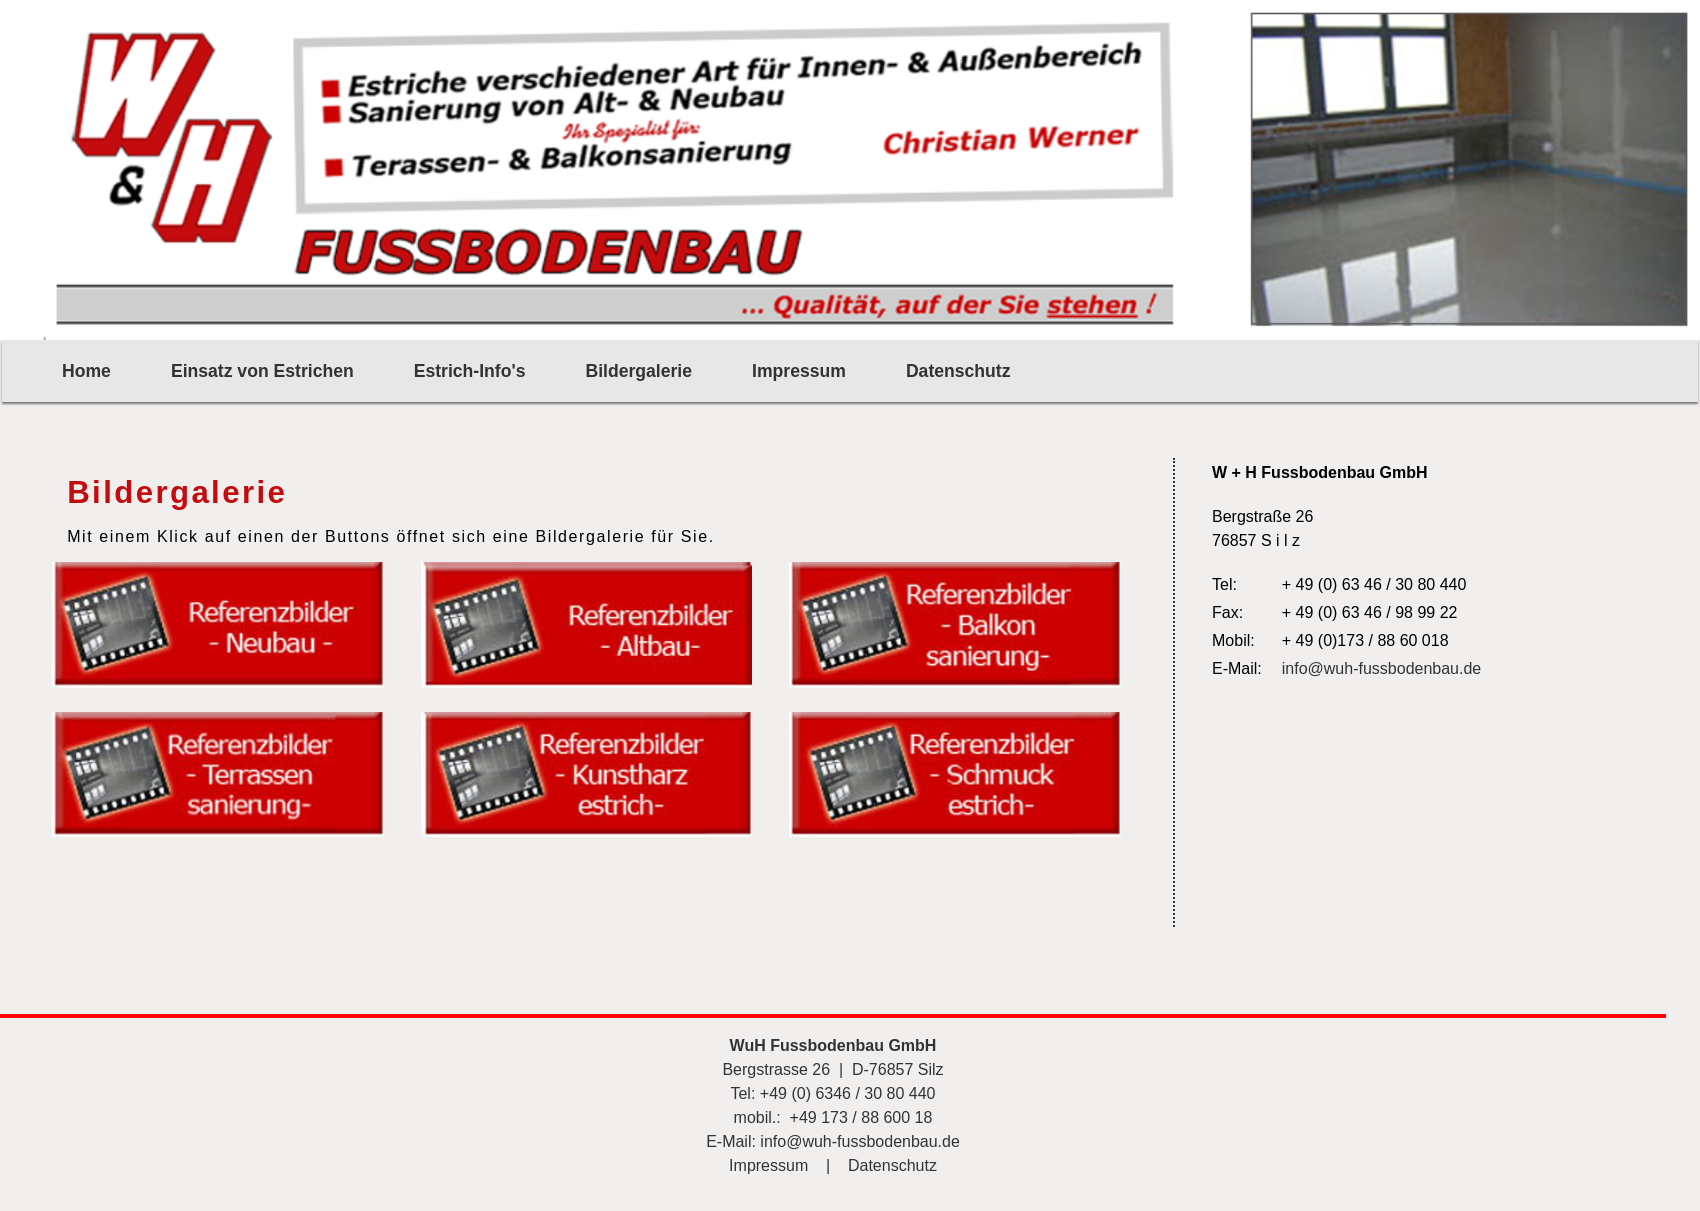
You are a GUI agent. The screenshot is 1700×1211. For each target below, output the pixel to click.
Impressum (799, 371)
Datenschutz (958, 371)
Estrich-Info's (470, 371)
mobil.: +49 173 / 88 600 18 (833, 1117)
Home (86, 371)
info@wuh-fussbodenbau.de (1382, 668)
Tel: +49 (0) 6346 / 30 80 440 (832, 1093)
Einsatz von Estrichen (262, 371)
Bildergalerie (638, 371)
